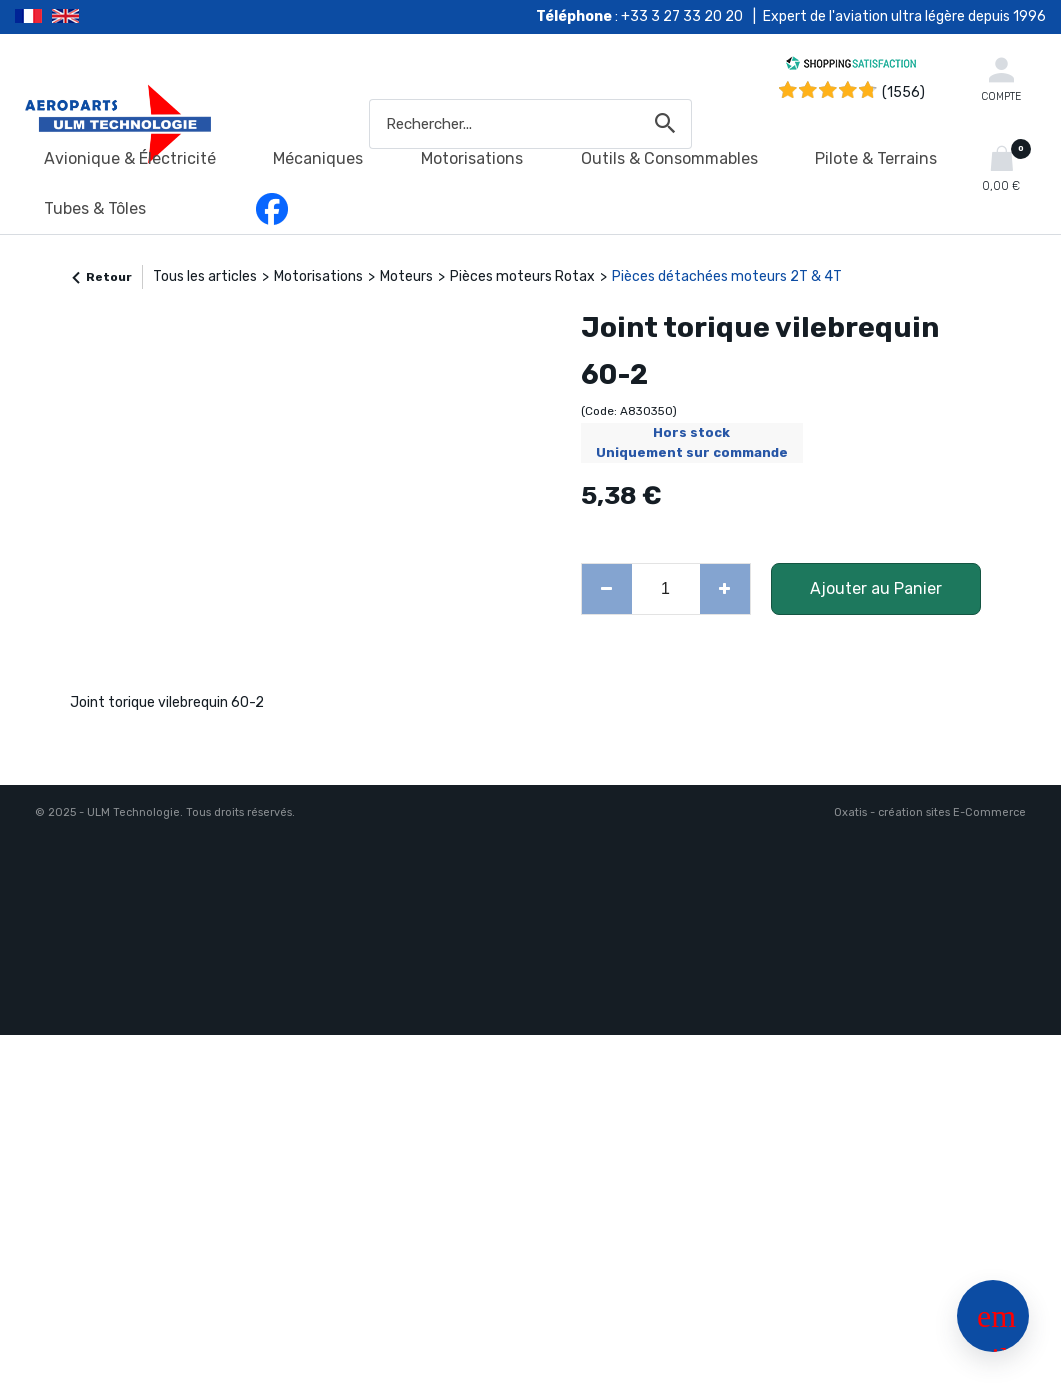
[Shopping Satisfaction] (851, 66)
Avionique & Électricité (130, 158)
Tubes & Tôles (95, 208)
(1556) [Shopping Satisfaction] (903, 92)
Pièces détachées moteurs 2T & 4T (727, 276)
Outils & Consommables (669, 158)
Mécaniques (318, 158)
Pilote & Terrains (876, 158)
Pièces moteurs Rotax (522, 276)
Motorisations (472, 158)
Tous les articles (205, 276)
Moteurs (406, 276)
